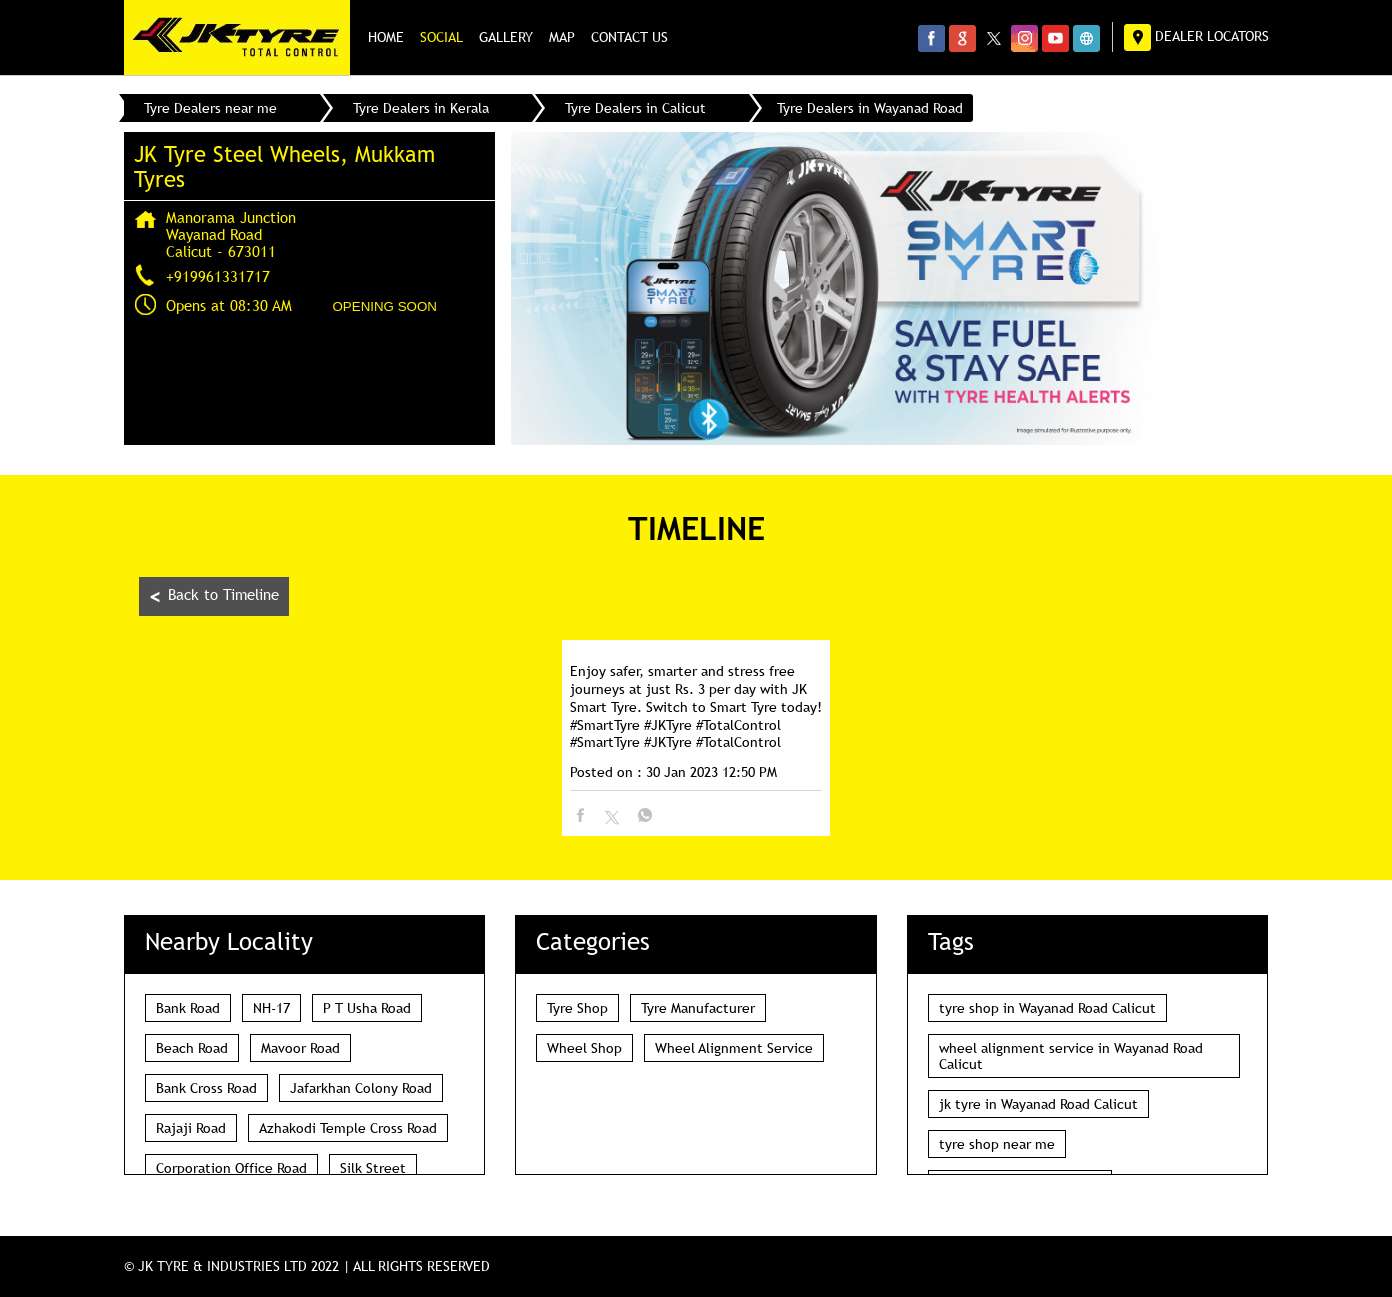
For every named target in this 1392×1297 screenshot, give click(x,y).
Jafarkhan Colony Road (361, 1088)
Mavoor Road (300, 1048)
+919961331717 (218, 276)
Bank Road (188, 1008)
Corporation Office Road (231, 1168)
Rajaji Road (191, 1128)
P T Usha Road (367, 1008)
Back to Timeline (214, 596)
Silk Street (373, 1168)
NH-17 (271, 1008)
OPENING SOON (385, 306)
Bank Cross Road (206, 1088)
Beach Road (192, 1048)
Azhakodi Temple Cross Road (348, 1128)
